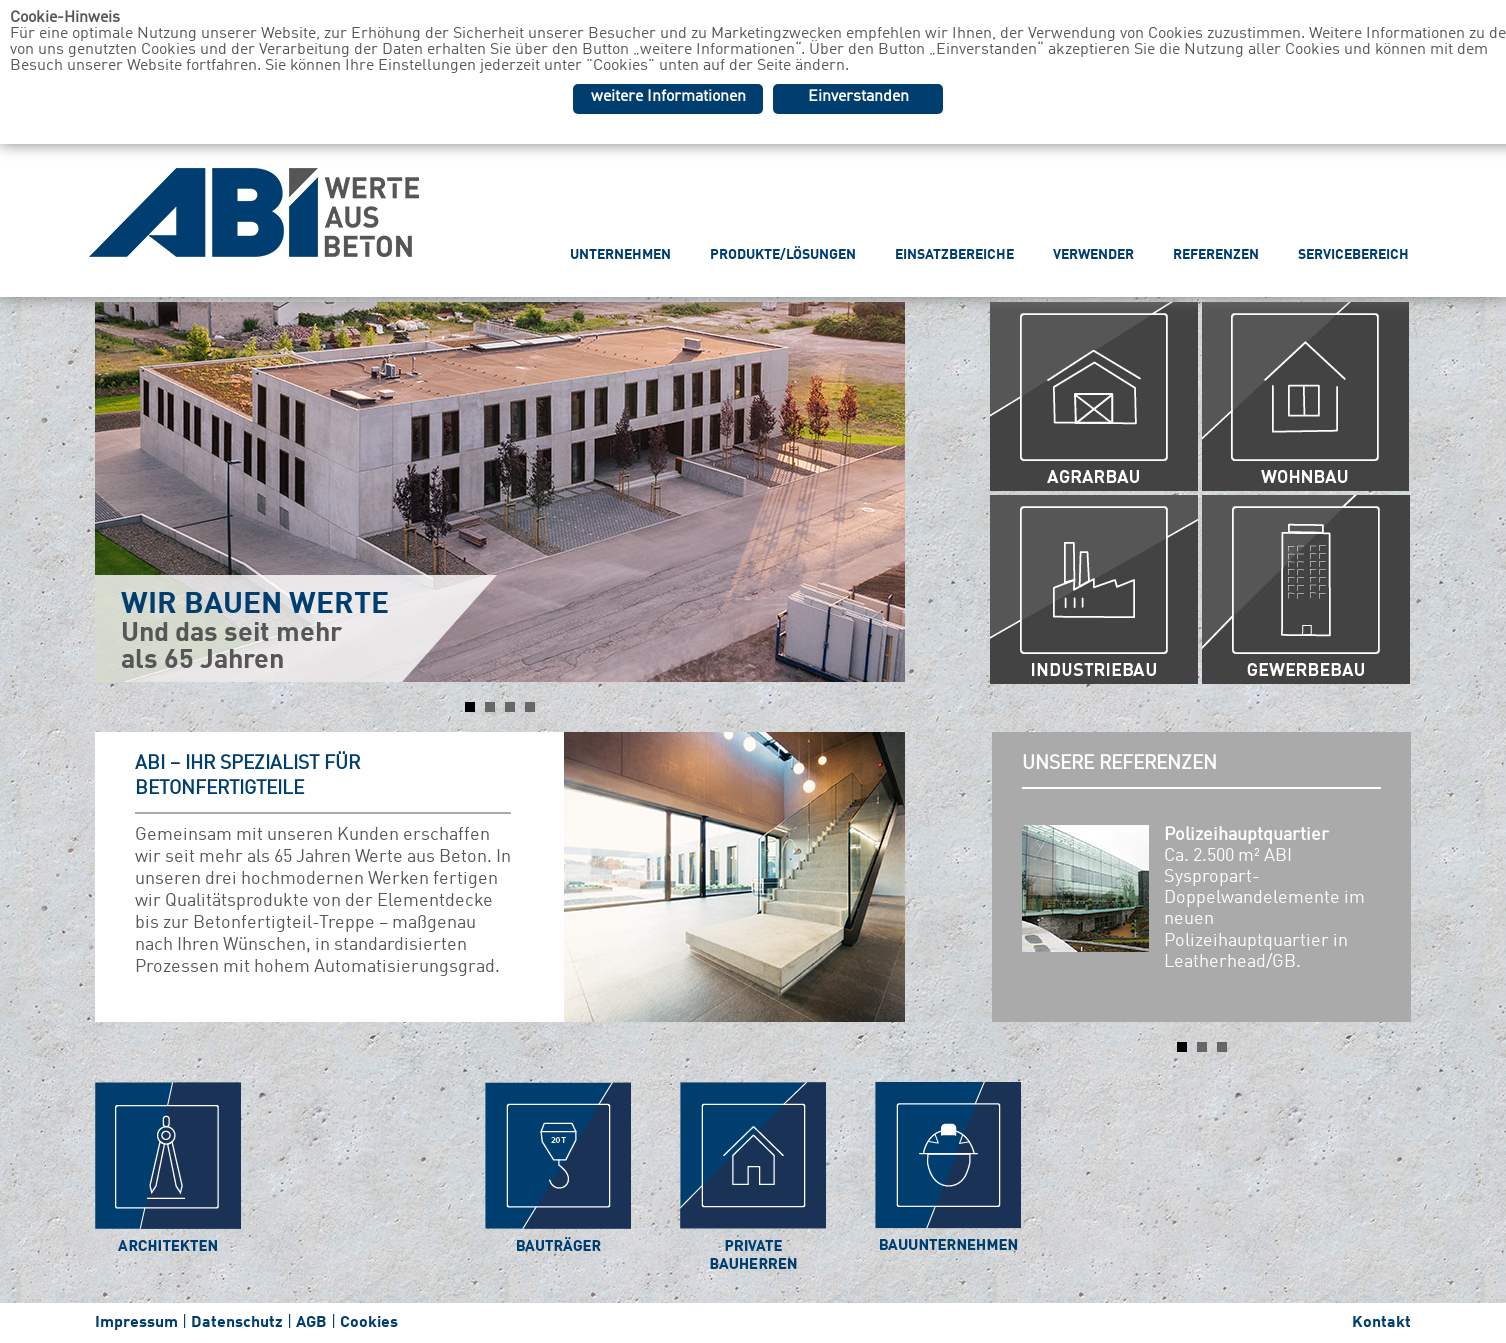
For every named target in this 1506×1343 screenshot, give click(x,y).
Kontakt (1381, 1323)
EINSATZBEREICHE (954, 255)
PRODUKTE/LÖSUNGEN (783, 255)
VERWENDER (1093, 255)
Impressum (136, 1323)
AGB (311, 1323)
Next (879, 492)
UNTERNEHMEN (620, 255)
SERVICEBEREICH (1353, 255)
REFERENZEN (1216, 255)
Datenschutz (237, 1323)
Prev (121, 492)
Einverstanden (858, 97)
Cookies (369, 1323)
